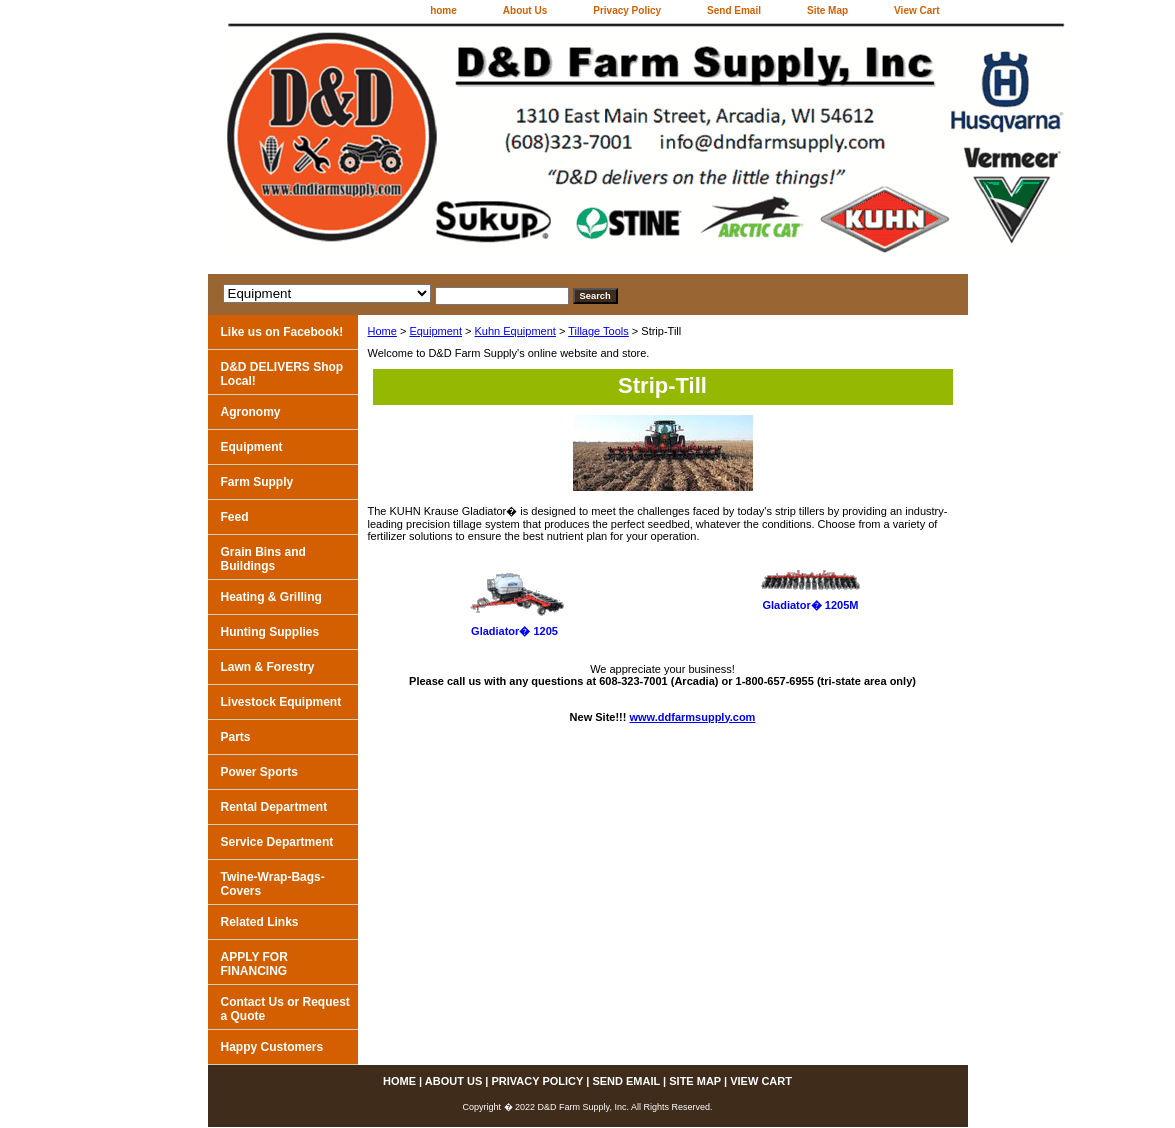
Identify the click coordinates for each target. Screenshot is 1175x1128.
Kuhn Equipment (515, 331)
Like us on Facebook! (282, 332)
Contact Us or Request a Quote (285, 1009)
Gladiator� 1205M (811, 605)
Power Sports (259, 772)
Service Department (277, 842)
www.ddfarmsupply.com (693, 717)
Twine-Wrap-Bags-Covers (273, 884)
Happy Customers (272, 1047)
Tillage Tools (598, 331)
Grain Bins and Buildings (263, 559)
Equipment (435, 331)
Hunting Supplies (270, 632)
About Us (525, 10)
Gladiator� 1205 (514, 631)
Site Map (827, 10)
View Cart (916, 10)
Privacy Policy (627, 10)
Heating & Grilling (271, 597)
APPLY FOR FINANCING (254, 964)
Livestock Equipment (281, 702)
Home (382, 331)
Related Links (260, 922)
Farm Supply (257, 482)
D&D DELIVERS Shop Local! (282, 374)
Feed (235, 517)
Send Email (734, 10)
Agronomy (251, 412)
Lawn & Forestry (268, 667)
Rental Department (274, 807)
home (443, 10)
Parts (236, 737)
